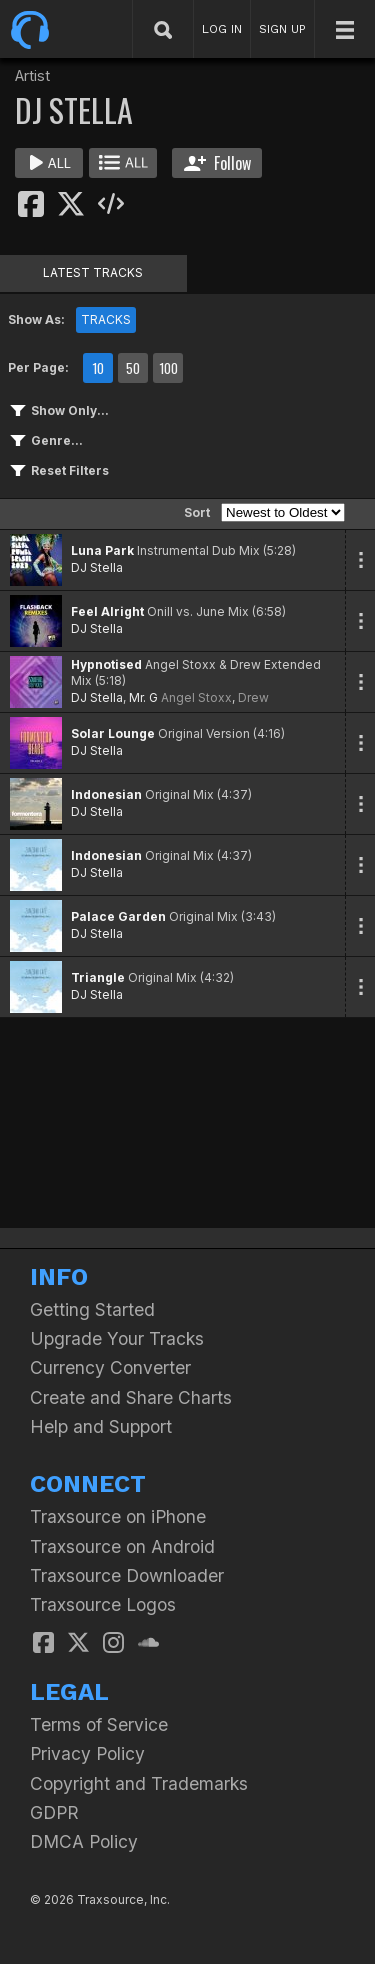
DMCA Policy (84, 1841)
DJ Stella (97, 567)
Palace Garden (118, 916)
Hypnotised (106, 664)
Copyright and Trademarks (139, 1783)
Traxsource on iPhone (118, 1516)
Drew (253, 697)
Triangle (98, 977)
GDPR (54, 1812)
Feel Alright (107, 611)
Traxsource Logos (103, 1604)
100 (168, 368)
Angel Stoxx (196, 697)
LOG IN (222, 29)
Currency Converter (110, 1367)
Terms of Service (99, 1724)
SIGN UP (282, 29)
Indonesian (106, 794)
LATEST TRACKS (93, 272)
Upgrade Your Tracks (117, 1338)
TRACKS (106, 319)
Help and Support (101, 1426)
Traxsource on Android (122, 1546)
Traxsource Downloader (127, 1575)
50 (133, 368)
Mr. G (143, 697)
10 (98, 368)
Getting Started (92, 1309)
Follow (217, 163)
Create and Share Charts (131, 1397)
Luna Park (102, 550)
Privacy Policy (87, 1753)
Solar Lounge (113, 733)
